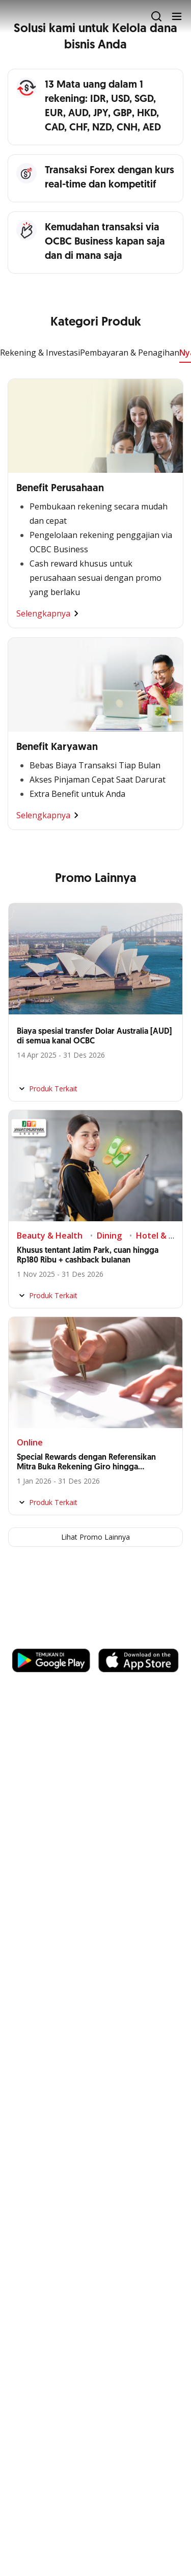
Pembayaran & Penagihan (129, 352)
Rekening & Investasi (40, 352)
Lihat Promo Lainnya (95, 1537)
